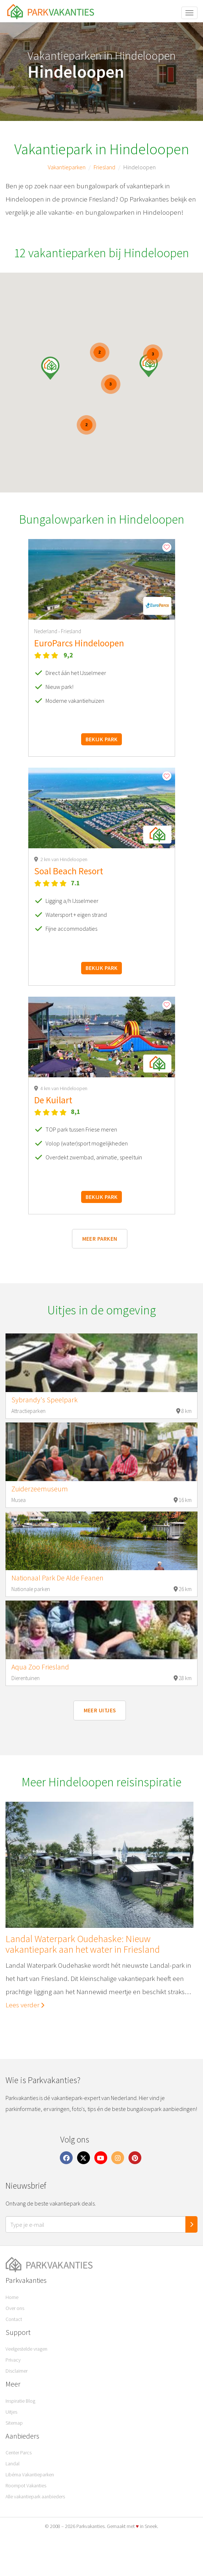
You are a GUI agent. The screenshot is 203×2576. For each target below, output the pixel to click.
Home (12, 2297)
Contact (14, 2319)
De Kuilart (53, 1100)
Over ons (15, 2308)
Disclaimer (17, 2371)
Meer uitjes (100, 1710)
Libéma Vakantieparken (30, 2474)
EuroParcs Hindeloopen (79, 643)
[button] (148, 365)
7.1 (75, 883)
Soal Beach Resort (68, 871)
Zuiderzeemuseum (39, 1488)
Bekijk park (102, 739)
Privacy (13, 2360)
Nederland (46, 631)
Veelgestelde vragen (26, 2349)
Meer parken (99, 1238)
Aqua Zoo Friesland (40, 1666)
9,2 (68, 655)
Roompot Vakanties (26, 2485)
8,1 (75, 1111)
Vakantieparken (67, 167)
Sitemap (14, 2423)
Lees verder (25, 2004)
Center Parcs (19, 2452)
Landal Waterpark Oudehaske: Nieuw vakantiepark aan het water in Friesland (83, 1944)
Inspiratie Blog (20, 2401)
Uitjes (11, 2412)
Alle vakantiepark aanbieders (35, 2496)
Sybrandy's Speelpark (44, 1399)
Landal (12, 2463)
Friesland (104, 167)
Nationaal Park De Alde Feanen (57, 1577)
